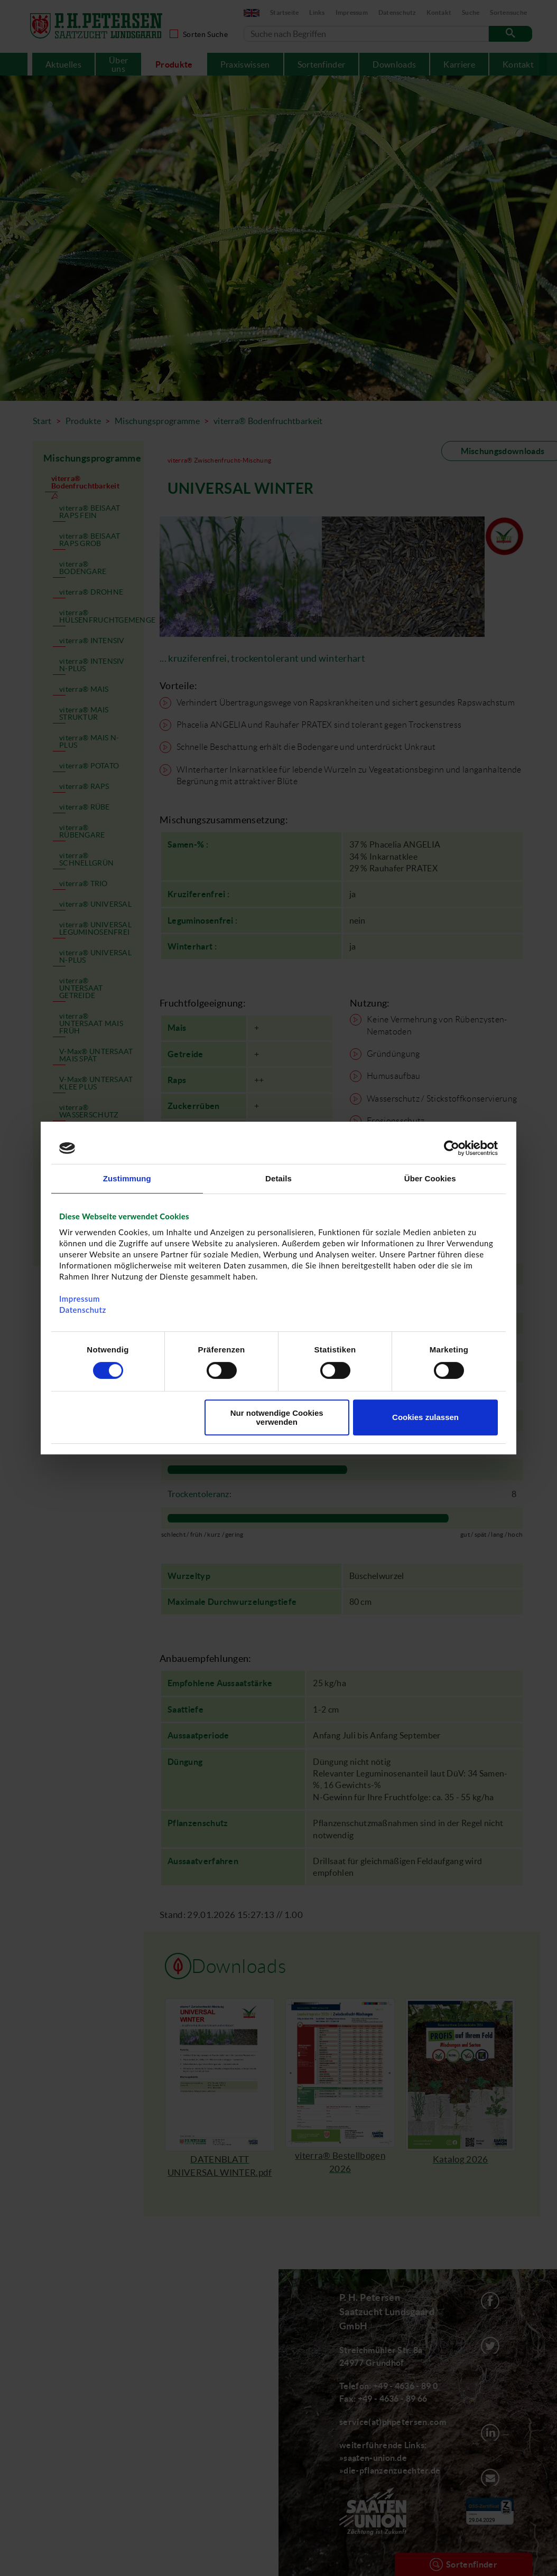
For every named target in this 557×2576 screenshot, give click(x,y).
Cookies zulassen (425, 1417)
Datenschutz (82, 1309)
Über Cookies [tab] (430, 1178)
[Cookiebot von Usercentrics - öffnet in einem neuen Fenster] (451, 1148)
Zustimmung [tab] (127, 1178)
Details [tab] (278, 1178)
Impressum (79, 1298)
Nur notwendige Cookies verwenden (276, 1417)
